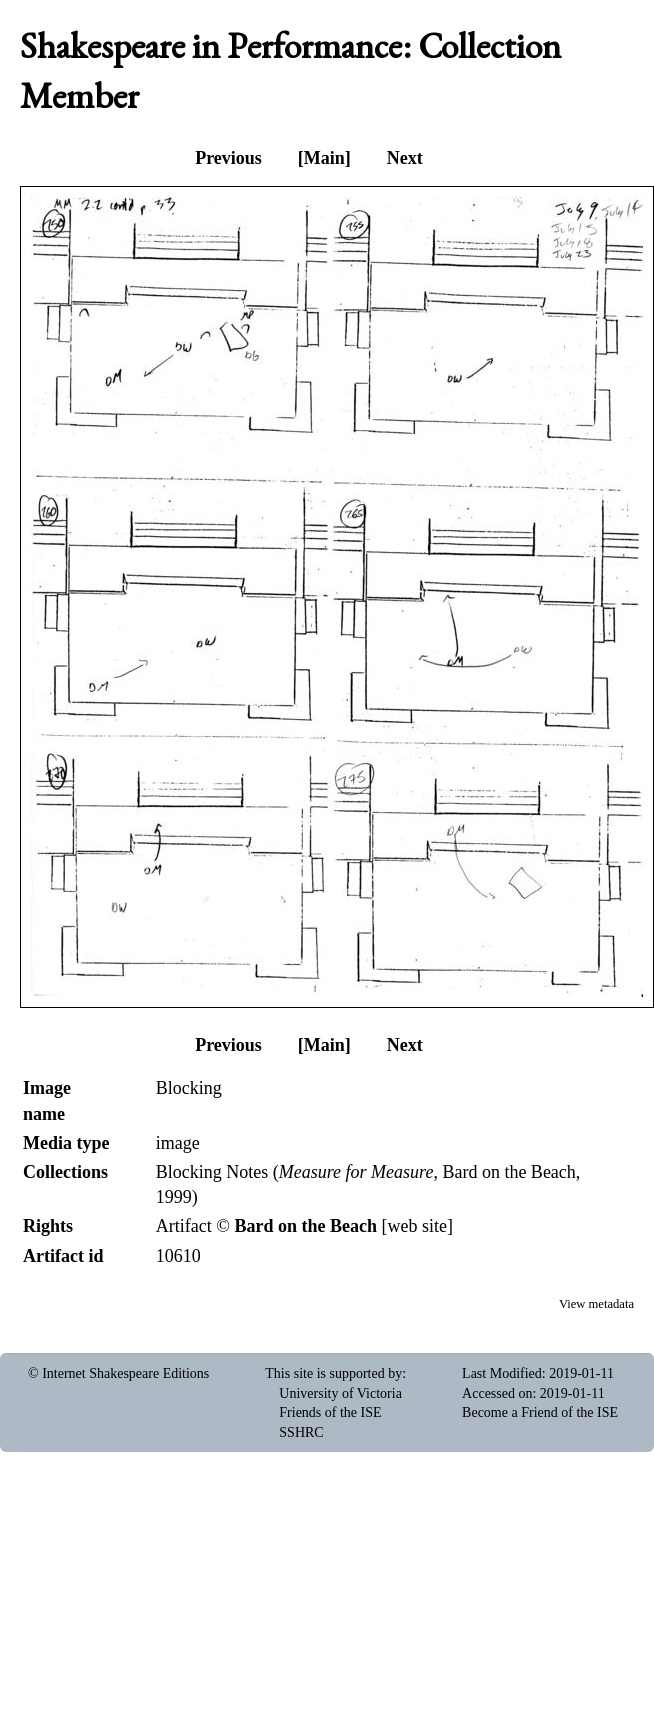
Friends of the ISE (330, 1412)
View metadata (596, 1304)
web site (416, 1226)
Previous (228, 158)
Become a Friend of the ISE (540, 1412)
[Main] (324, 158)
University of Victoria (340, 1393)
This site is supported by (333, 1373)
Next (405, 158)
